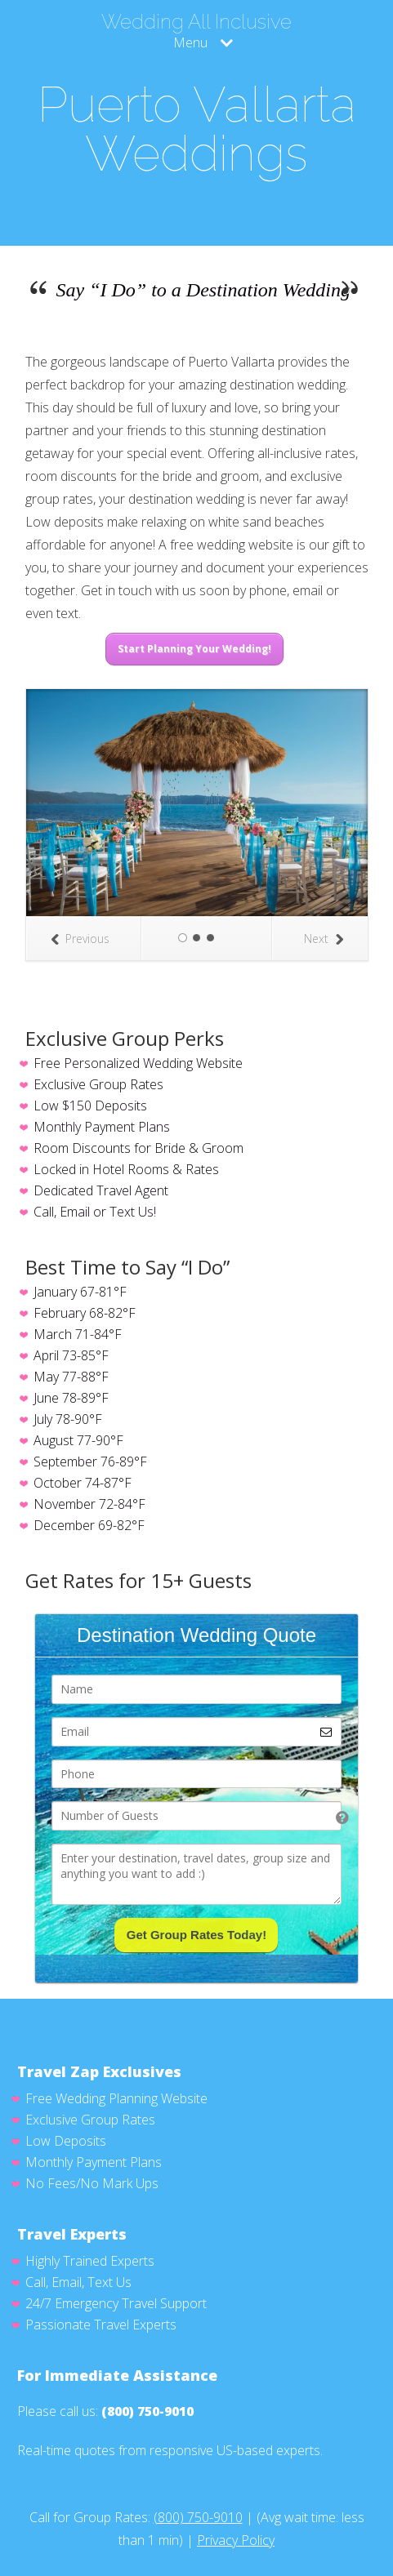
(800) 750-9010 (147, 2411)
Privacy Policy (236, 2540)
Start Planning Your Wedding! (194, 649)
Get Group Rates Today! (196, 1935)
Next (323, 938)
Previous (80, 938)
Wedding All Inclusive (196, 22)
